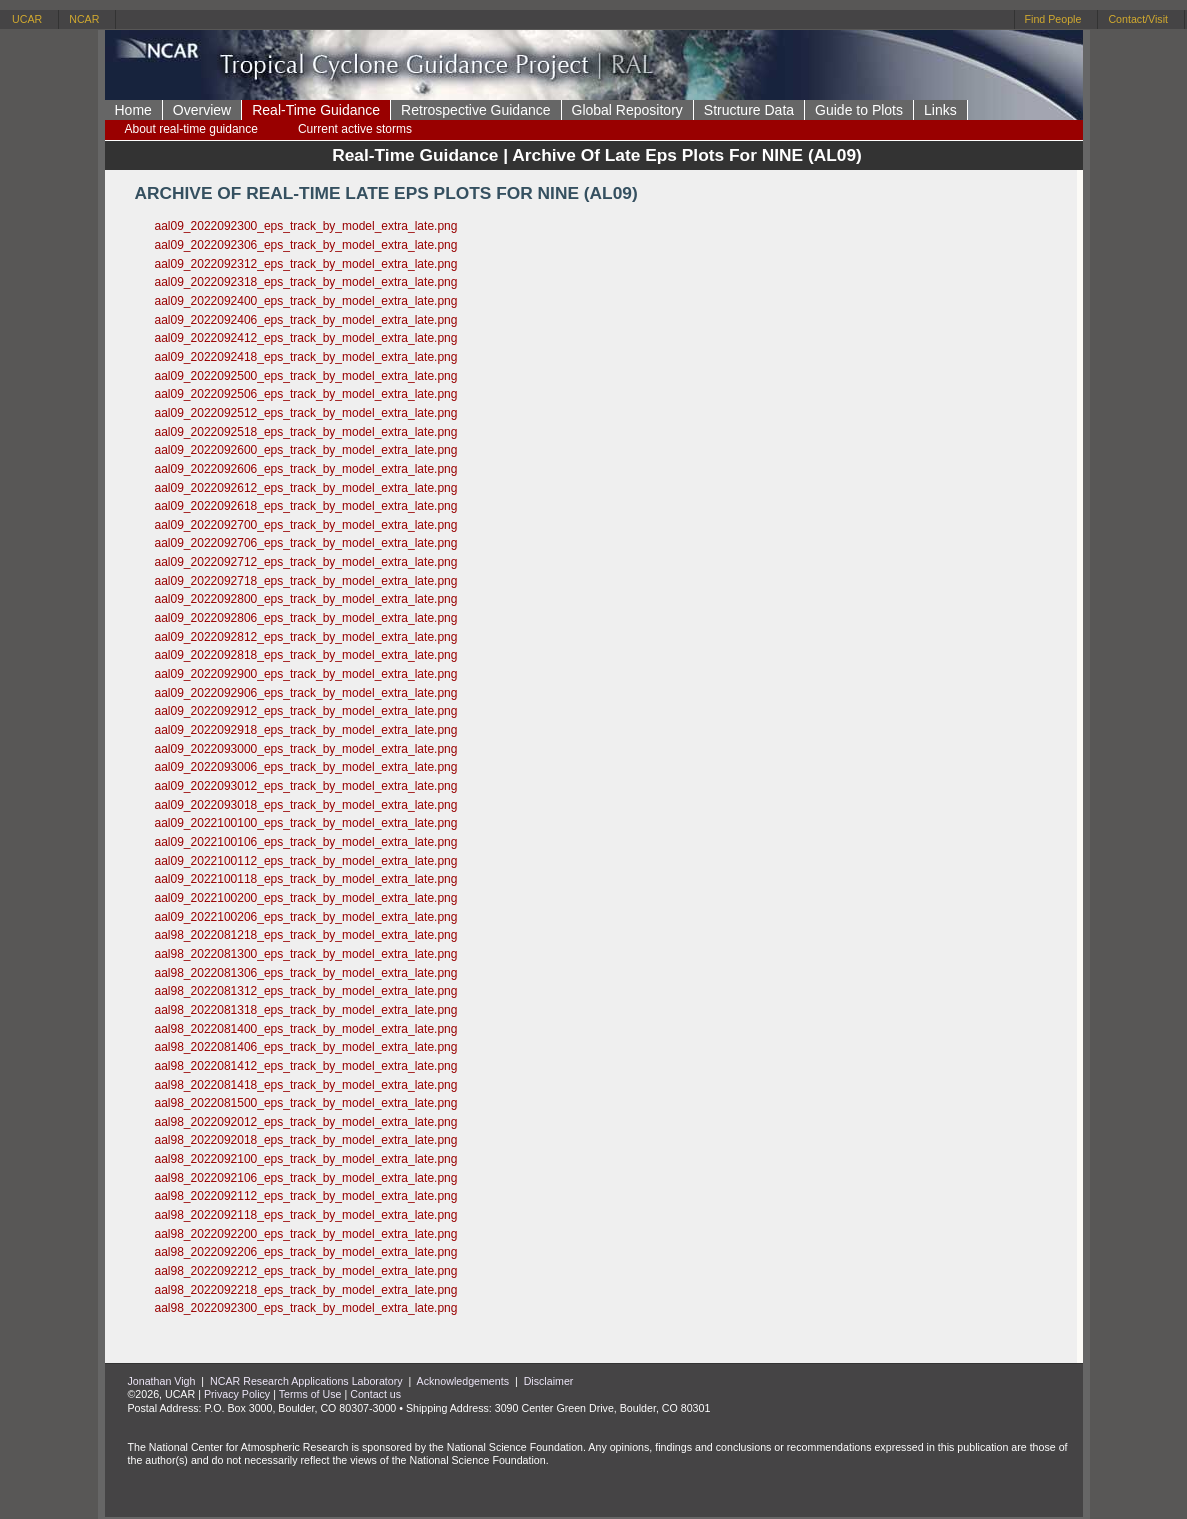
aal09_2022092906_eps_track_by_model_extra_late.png (306, 693)
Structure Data (749, 110)
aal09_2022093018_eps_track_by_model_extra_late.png (306, 805)
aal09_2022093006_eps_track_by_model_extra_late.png (306, 767)
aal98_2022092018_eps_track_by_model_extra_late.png (306, 1140)
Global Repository (627, 110)
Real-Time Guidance (316, 110)
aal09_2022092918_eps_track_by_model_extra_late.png (306, 730)
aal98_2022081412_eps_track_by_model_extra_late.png (306, 1066)
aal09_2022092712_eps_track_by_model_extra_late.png (306, 562)
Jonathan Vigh (162, 1381)
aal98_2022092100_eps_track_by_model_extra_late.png (306, 1159)
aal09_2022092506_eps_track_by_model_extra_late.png (306, 394)
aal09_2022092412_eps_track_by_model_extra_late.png (306, 338)
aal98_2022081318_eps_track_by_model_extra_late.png (306, 1010)
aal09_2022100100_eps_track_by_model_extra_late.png (306, 823)
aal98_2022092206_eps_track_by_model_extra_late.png (306, 1252)
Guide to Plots (859, 110)
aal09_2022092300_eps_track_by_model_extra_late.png (306, 226)
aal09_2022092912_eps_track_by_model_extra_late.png (306, 711)
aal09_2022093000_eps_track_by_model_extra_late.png (306, 749)
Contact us (375, 1394)
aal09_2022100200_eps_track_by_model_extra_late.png (306, 898)
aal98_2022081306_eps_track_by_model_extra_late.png (306, 973)
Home (133, 110)
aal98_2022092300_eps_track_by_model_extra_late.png (306, 1308)
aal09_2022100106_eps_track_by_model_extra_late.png (306, 842)
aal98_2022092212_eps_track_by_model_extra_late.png (306, 1271)
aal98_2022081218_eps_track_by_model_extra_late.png (306, 935)
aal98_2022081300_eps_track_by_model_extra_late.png (306, 954)
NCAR (84, 19)
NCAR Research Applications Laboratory (306, 1381)
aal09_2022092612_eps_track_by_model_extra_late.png (306, 488)
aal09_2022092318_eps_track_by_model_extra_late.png (306, 282)
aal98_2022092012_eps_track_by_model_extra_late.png (306, 1122)
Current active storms (355, 129)
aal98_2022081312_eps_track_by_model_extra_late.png (306, 991)
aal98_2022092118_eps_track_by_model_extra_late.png (306, 1215)
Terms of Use (310, 1394)
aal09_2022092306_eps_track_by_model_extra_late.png (306, 245)
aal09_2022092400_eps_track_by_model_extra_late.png (306, 301)
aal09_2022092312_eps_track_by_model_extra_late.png (306, 264)
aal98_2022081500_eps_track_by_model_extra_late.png (306, 1103)
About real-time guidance (191, 129)
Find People (1053, 19)
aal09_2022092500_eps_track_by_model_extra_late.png (306, 376)
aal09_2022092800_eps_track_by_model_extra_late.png (306, 599)
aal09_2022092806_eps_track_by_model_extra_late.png (306, 618)
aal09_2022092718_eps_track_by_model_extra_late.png (306, 581)
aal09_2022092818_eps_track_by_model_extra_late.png (306, 655)
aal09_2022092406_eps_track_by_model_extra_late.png (306, 320)
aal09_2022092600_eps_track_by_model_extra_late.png (306, 450)
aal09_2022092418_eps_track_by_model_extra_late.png (306, 357)
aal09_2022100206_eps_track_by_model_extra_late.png (306, 917)
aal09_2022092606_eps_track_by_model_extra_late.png (306, 469)
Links (940, 110)
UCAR (27, 19)
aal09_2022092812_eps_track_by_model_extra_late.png (306, 637)
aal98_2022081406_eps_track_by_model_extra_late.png (306, 1047)
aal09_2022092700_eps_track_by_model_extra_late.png (306, 525)
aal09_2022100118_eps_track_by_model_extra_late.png (306, 879)
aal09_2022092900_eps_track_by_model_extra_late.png (306, 674)
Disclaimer (549, 1381)
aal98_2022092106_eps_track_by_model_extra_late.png (306, 1178)
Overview (202, 110)
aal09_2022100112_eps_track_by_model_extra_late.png (306, 861)
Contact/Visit (1138, 19)
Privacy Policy (237, 1394)
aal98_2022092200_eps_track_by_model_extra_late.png (306, 1234)
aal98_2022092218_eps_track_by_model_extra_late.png (306, 1290)
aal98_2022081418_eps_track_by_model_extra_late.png (306, 1085)
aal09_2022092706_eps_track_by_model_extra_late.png (306, 543)
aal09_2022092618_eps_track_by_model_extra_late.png (306, 506)
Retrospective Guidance (475, 110)
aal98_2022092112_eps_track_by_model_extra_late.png (306, 1196)
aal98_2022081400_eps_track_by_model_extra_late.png (306, 1029)
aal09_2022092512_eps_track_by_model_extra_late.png (306, 413)
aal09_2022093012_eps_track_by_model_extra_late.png (306, 786)
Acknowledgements (463, 1381)
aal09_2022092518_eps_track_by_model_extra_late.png (306, 432)
